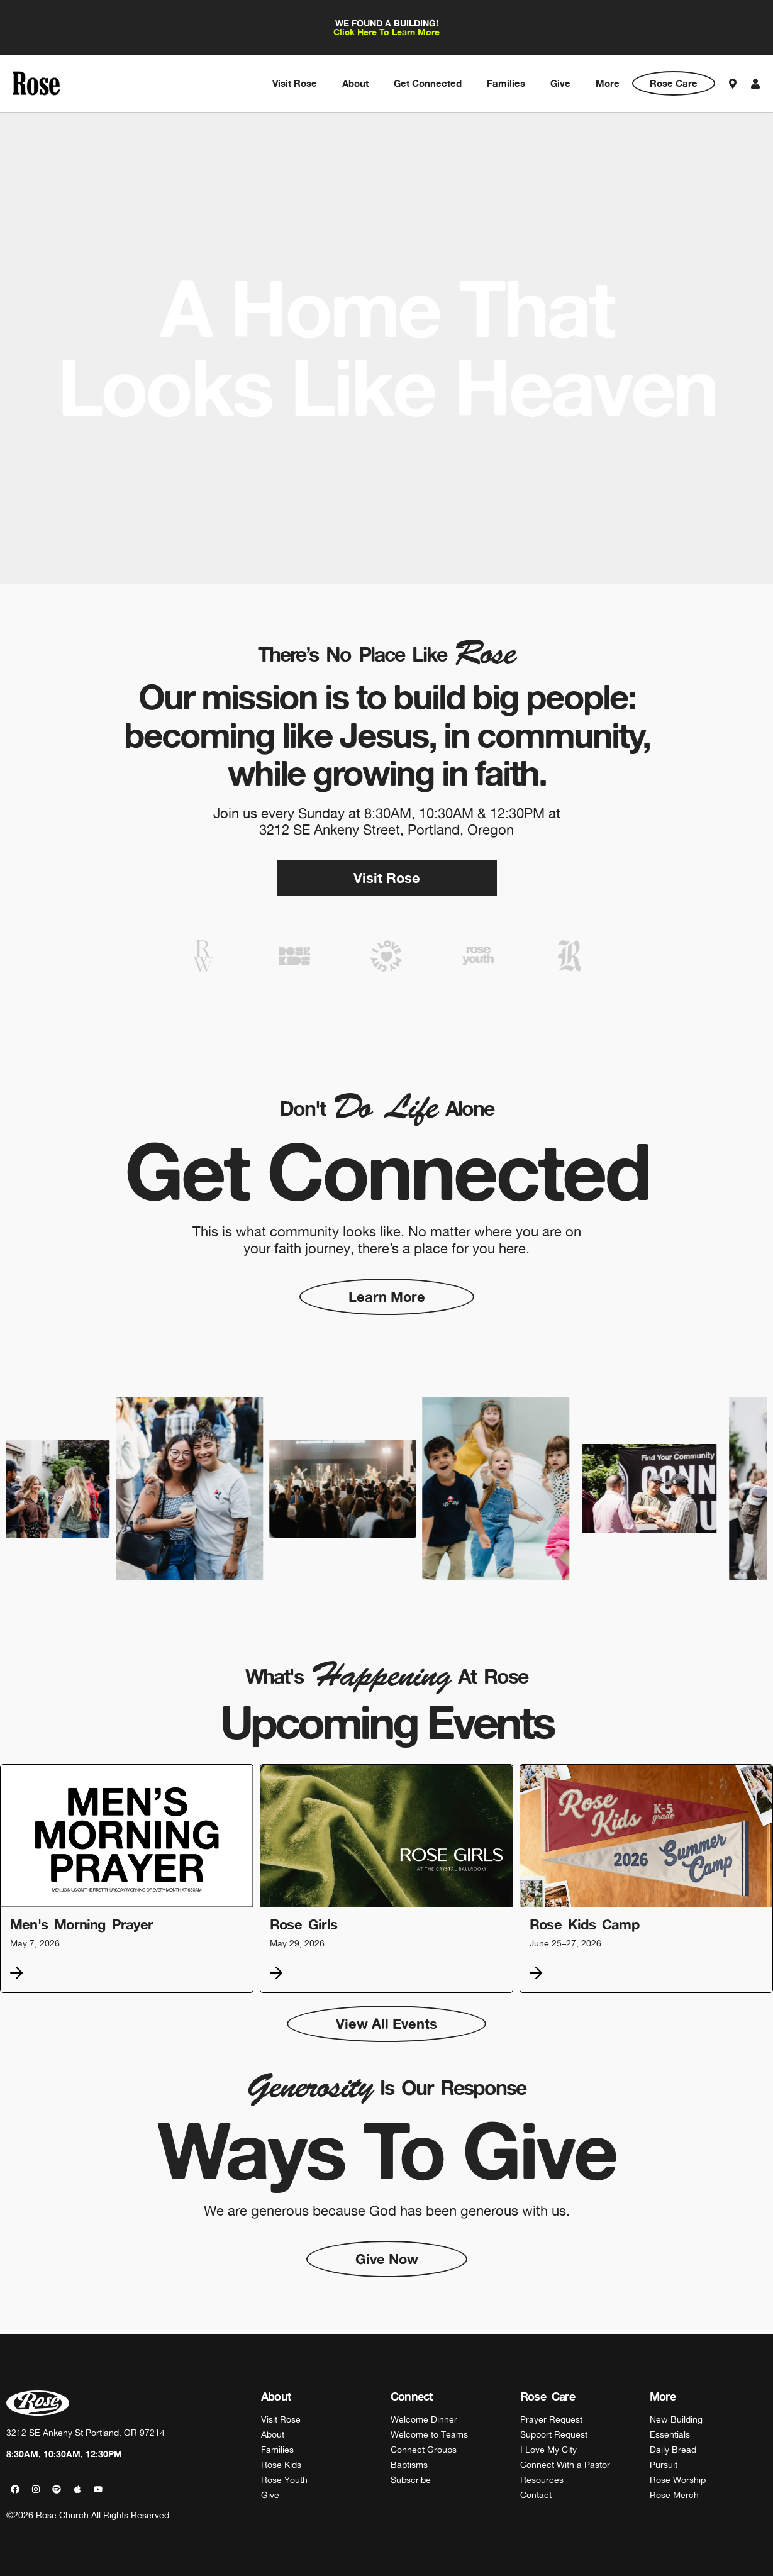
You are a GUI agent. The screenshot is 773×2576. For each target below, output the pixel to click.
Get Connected (428, 83)
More (608, 83)
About (355, 83)
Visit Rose (294, 83)
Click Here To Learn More (386, 31)
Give (560, 83)
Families (506, 83)
